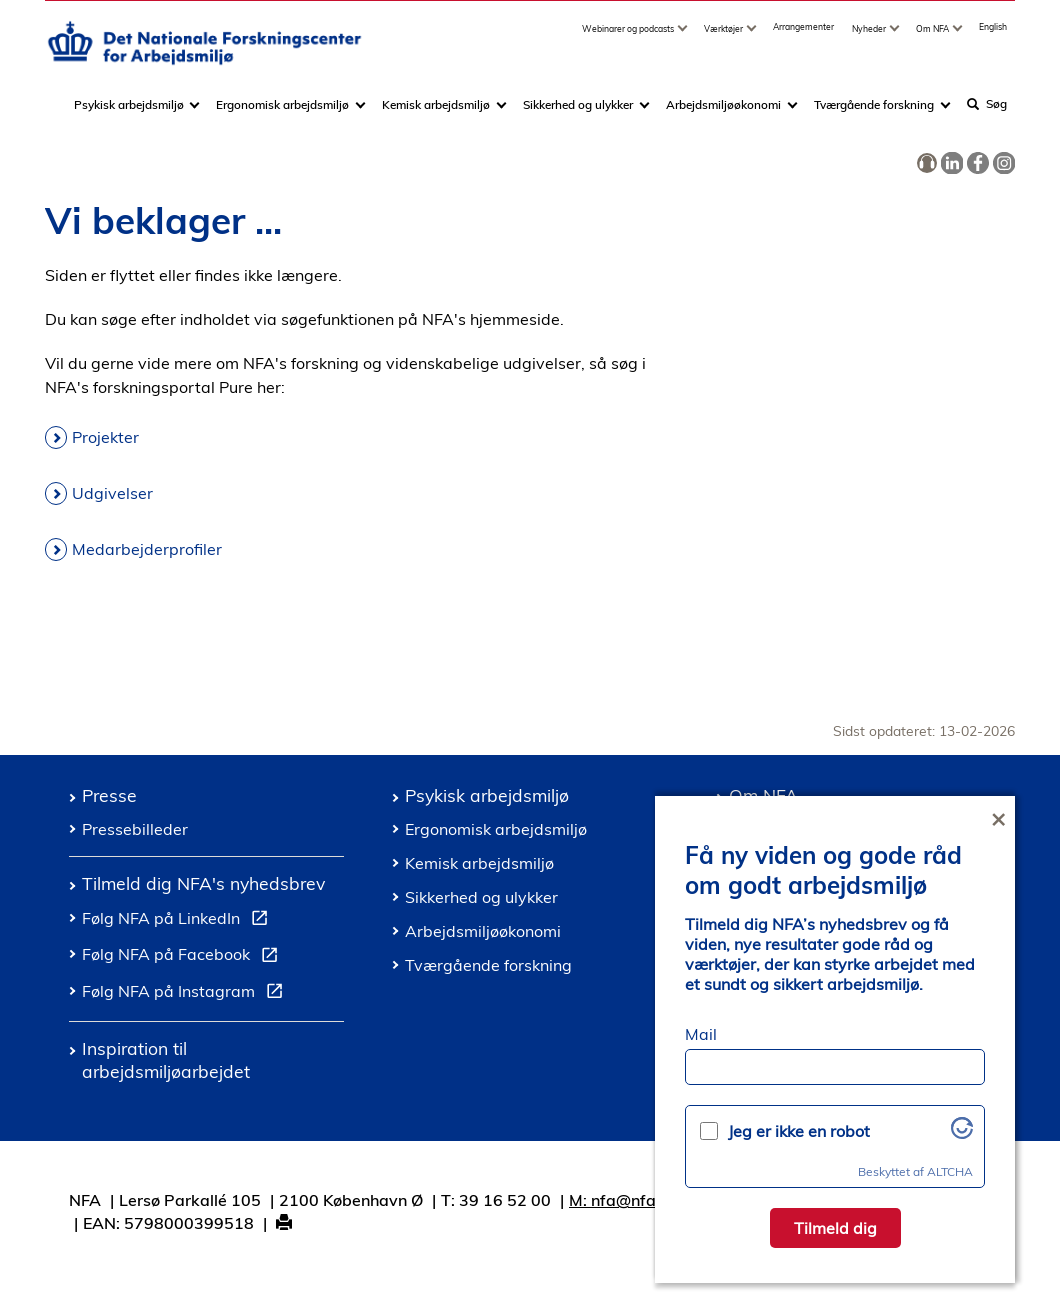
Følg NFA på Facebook (184, 957)
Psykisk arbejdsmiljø (130, 113)
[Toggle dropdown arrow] (685, 37)
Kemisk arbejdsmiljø (436, 113)
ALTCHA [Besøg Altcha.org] (950, 1171)
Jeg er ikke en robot (799, 1131)
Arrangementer (803, 35)
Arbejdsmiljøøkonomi (723, 113)
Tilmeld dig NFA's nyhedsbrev (203, 883)
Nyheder (870, 37)
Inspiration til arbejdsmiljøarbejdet (166, 1059)
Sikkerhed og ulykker (578, 113)
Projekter (105, 437)
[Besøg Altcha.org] (962, 1133)
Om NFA (933, 37)
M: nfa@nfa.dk (624, 1200)
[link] (927, 164)
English (993, 35)
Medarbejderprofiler (147, 549)
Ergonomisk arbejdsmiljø (282, 113)
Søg (987, 112)
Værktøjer (724, 37)
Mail (701, 1034)
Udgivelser (112, 493)
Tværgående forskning (874, 113)
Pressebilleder (135, 829)
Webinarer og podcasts (629, 37)
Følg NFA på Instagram (186, 994)
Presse (109, 795)
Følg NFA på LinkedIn (179, 921)
